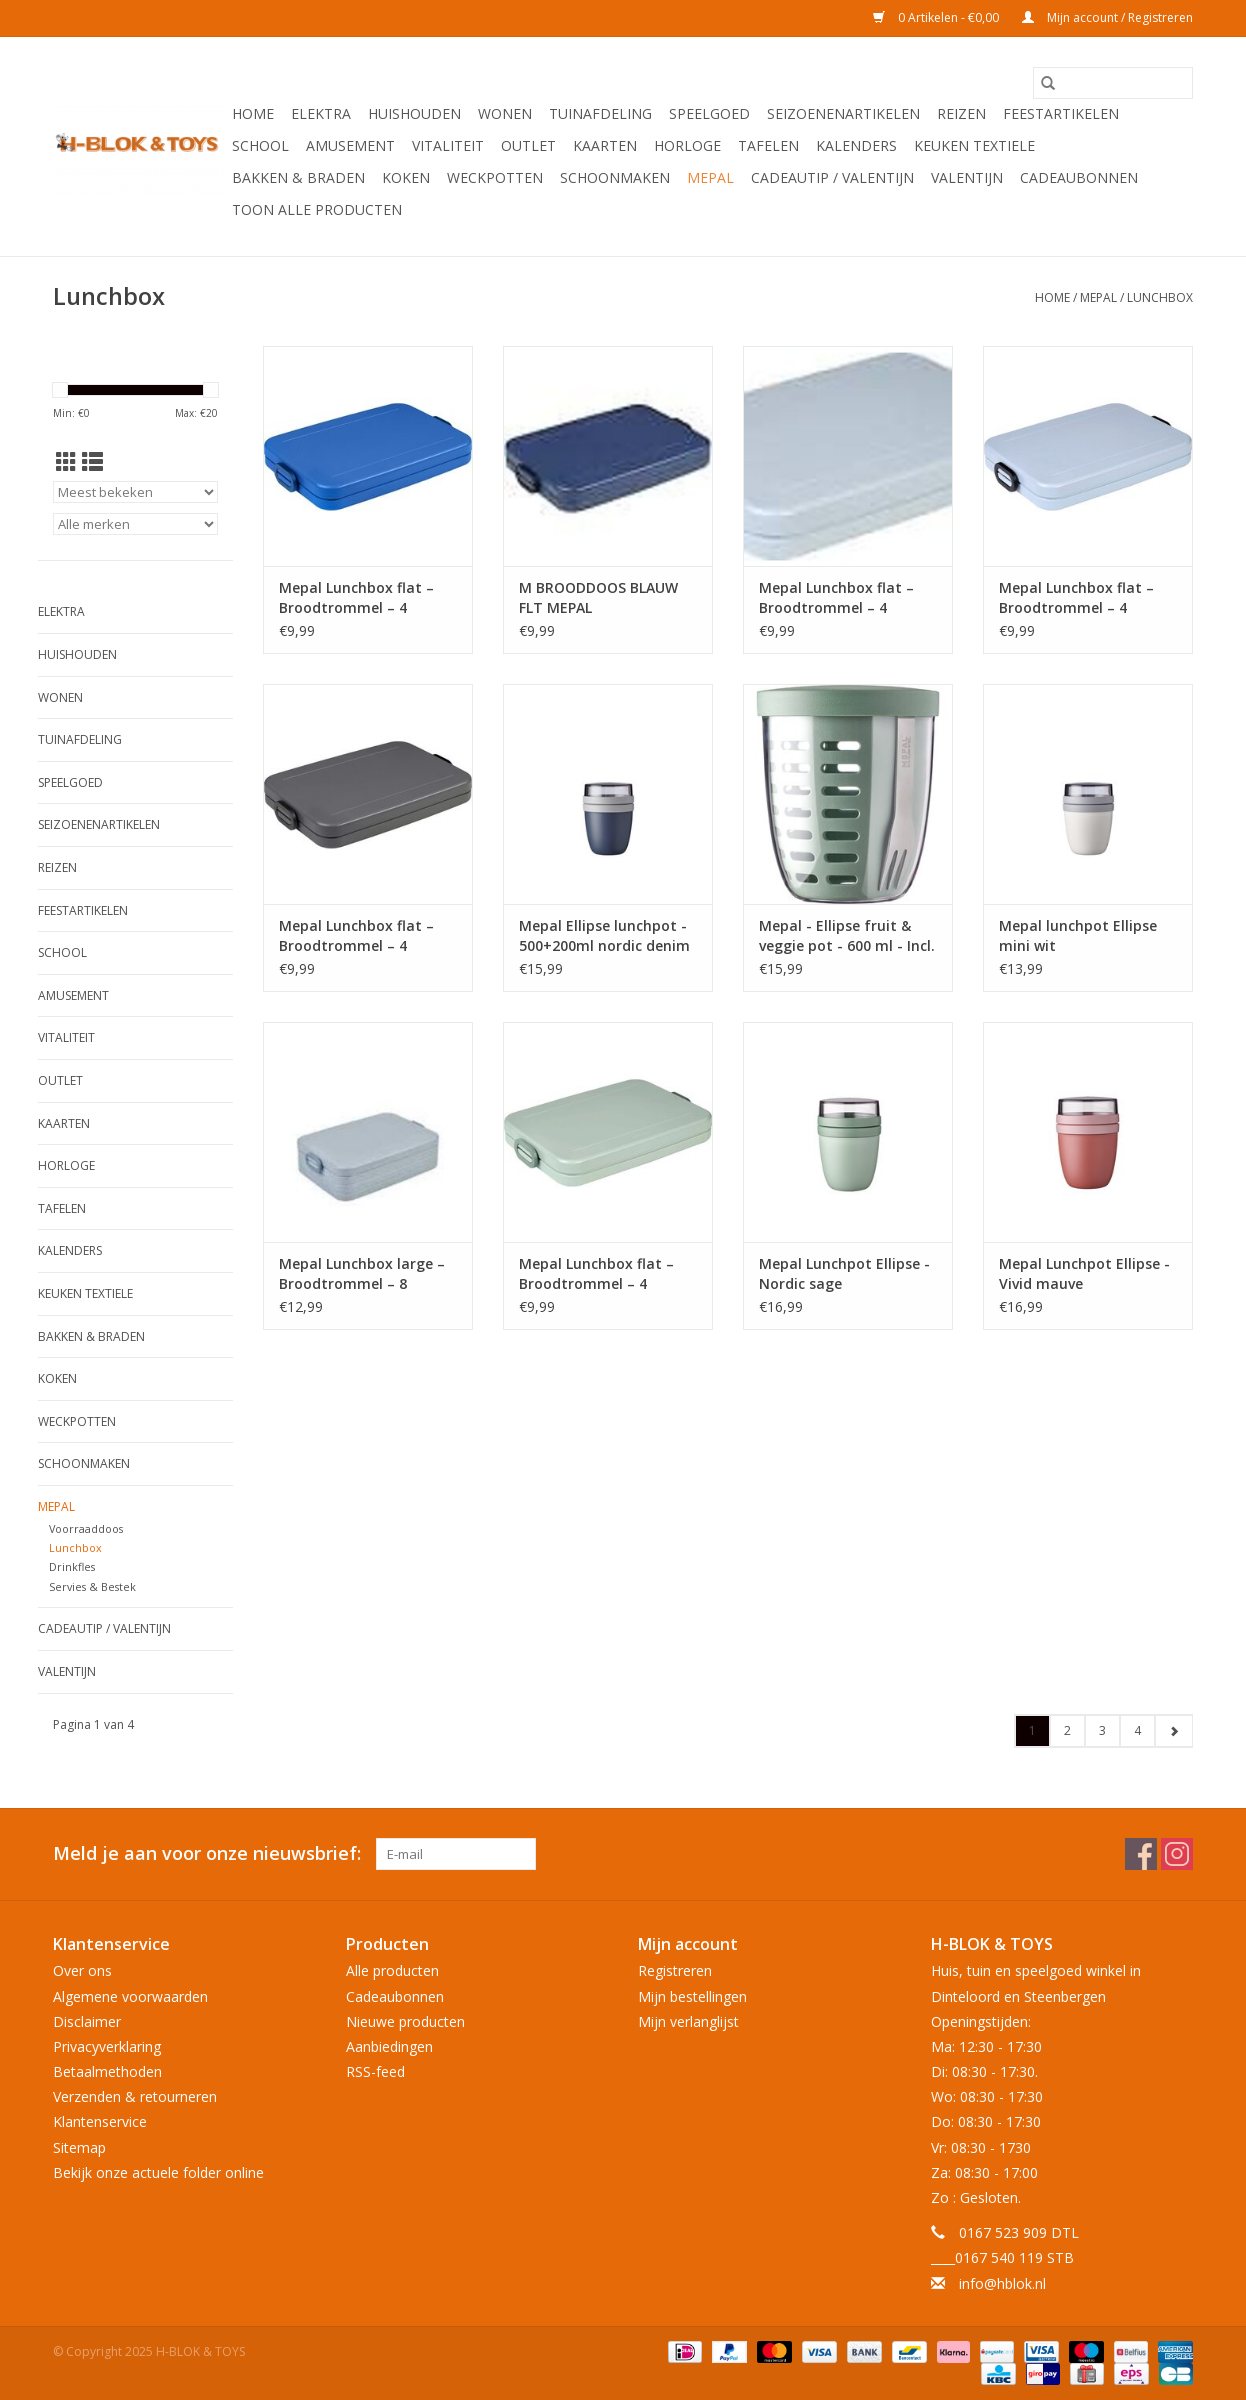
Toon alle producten (317, 209)
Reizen (961, 113)
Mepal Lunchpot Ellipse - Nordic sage (844, 1273)
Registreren (675, 1970)
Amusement (350, 145)
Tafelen (768, 145)
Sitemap (79, 2147)
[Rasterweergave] (66, 462)
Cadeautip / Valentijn (832, 177)
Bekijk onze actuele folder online (158, 2172)
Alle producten (392, 1970)
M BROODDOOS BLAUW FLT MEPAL (598, 597)
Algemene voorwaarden (130, 1996)
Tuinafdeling (600, 113)
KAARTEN (605, 145)
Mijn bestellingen (692, 1996)
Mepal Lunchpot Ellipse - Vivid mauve (1084, 1273)
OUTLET (528, 145)
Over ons (82, 1970)
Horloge (687, 145)
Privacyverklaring (107, 2046)
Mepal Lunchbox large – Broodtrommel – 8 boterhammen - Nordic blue (362, 1274)
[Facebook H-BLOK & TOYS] (1141, 1854)
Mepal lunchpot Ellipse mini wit (1078, 935)
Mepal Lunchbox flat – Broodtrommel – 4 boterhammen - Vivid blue (356, 598)
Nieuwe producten (405, 2021)
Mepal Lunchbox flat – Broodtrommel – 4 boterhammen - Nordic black (360, 936)
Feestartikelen (1061, 113)
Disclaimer (87, 2021)
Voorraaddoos (86, 1528)
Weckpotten (495, 177)
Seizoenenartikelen (843, 113)
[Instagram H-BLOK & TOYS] (1177, 1854)
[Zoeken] (1113, 83)
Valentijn (967, 177)
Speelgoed (709, 113)
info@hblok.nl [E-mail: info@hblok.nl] (1002, 2283)
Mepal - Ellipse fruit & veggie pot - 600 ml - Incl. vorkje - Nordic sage (847, 936)
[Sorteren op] (135, 492)
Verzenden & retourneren (135, 2096)
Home (253, 113)
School (260, 145)
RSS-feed (375, 2071)
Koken (406, 177)
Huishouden (414, 113)
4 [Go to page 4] (1137, 1730)
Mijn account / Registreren (1107, 17)
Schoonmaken (615, 177)
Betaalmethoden (107, 2071)
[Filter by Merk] (135, 524)
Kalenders (856, 145)
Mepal (710, 177)
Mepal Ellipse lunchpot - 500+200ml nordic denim (604, 935)
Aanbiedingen (389, 2046)
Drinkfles (72, 1566)
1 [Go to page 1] (1032, 1730)
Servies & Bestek (92, 1586)
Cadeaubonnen (1079, 177)
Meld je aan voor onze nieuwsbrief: (207, 1853)
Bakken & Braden (298, 177)
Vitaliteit (448, 145)
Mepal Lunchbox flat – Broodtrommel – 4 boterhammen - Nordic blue (840, 598)
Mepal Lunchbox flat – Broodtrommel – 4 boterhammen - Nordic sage (600, 1274)
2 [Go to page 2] (1067, 1730)
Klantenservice (100, 2121)
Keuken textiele (974, 145)
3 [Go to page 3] (1102, 1730)
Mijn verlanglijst (688, 2021)
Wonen (505, 113)
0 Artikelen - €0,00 (937, 17)
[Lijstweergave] (92, 462)
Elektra (321, 113)
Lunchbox (1160, 297)
